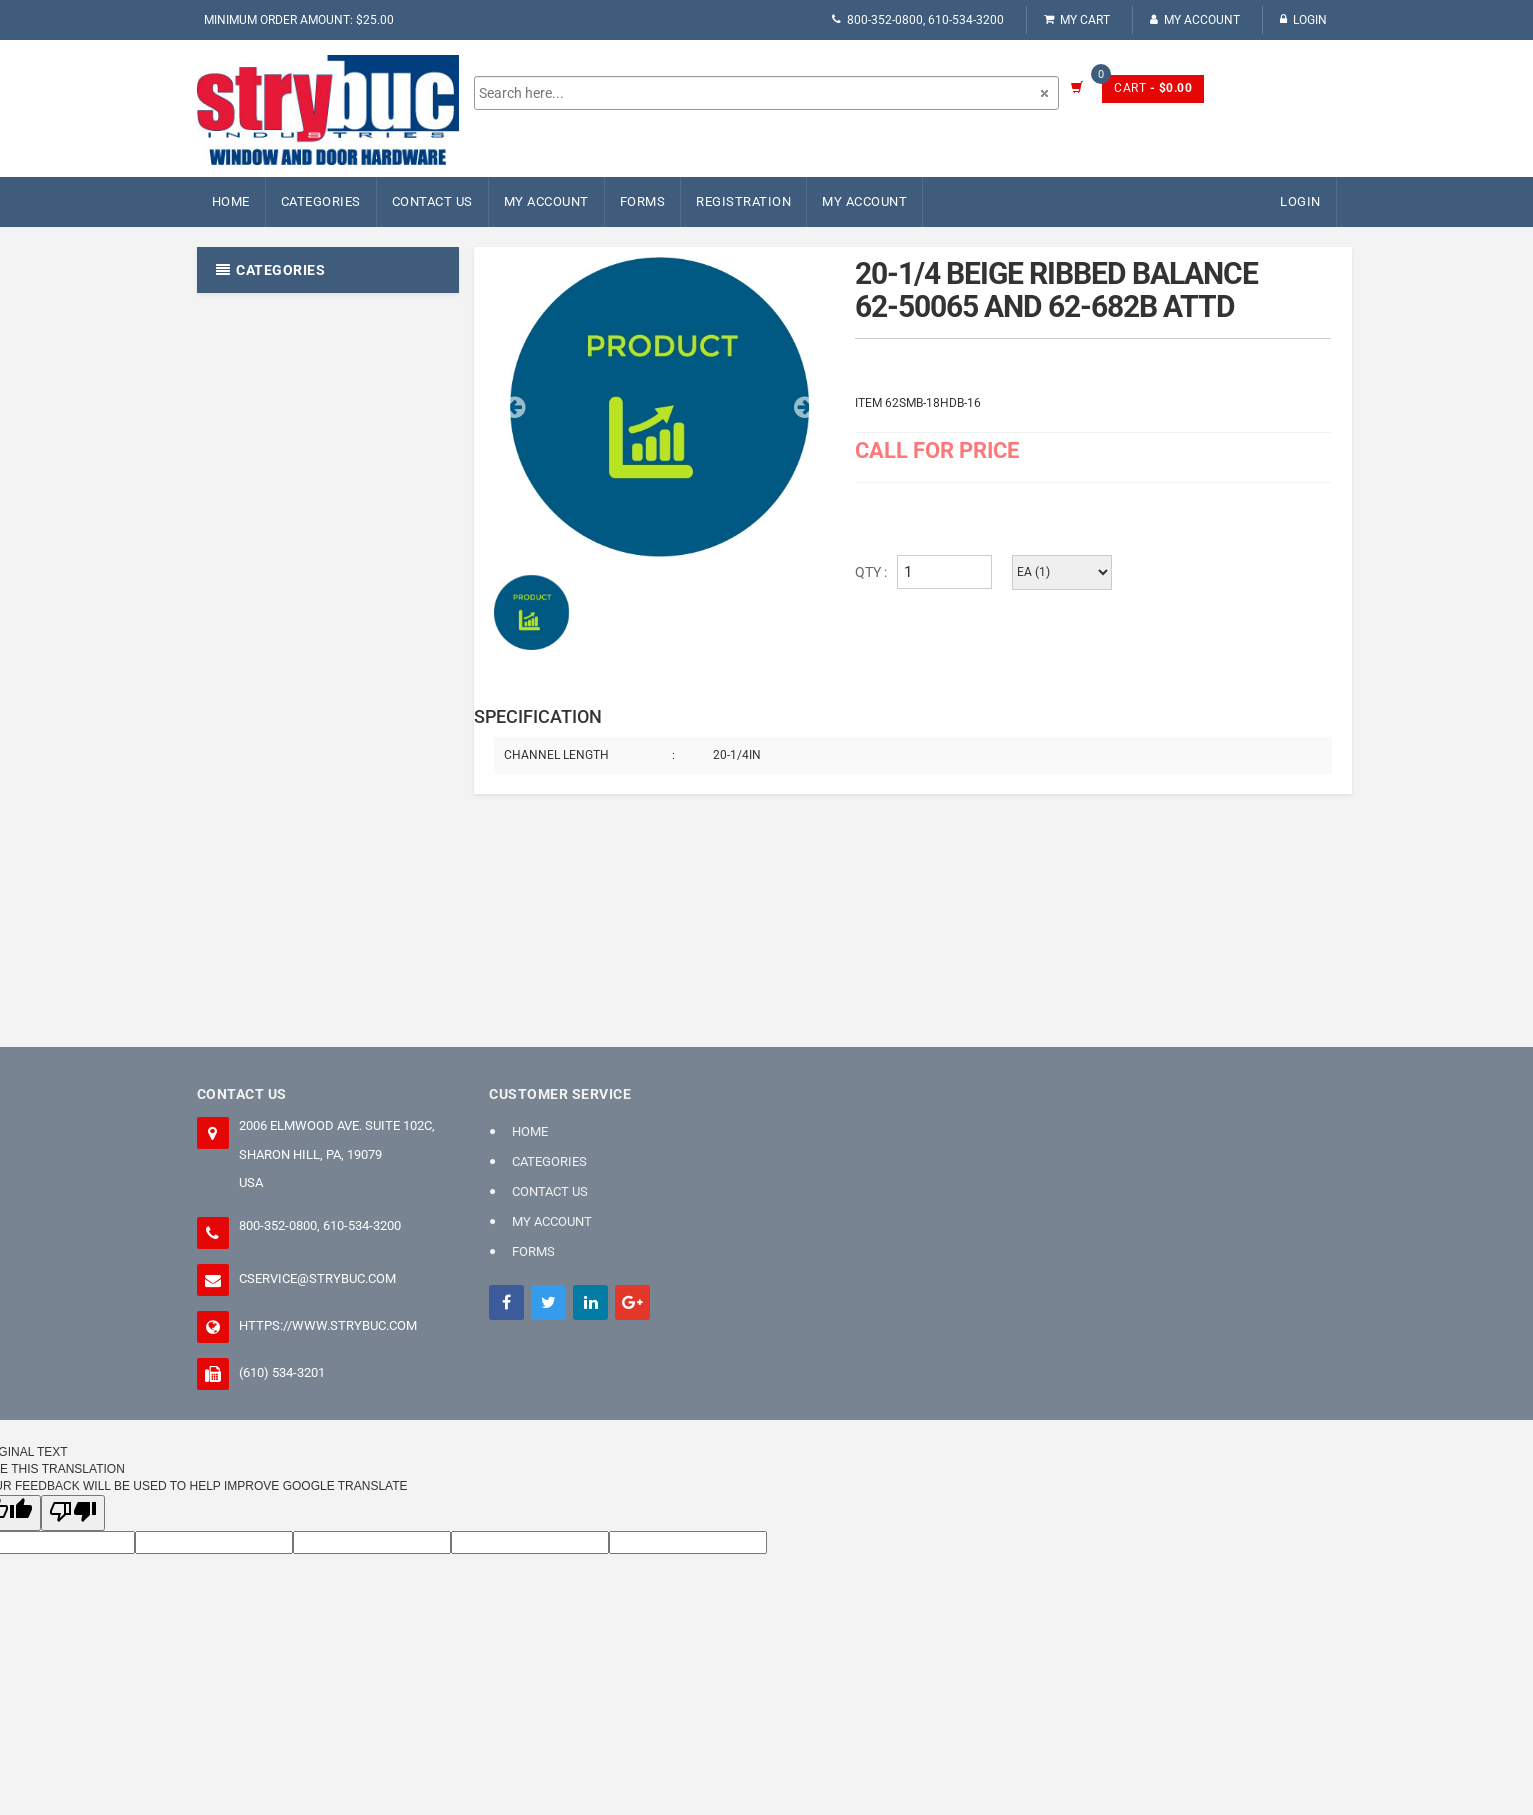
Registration (743, 201)
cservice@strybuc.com (317, 1278)
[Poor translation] (73, 1512)
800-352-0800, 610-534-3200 (918, 20)
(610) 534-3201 (282, 1372)
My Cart (1077, 20)
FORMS (643, 201)
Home (231, 201)
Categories (321, 201)
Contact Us (432, 201)
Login (1303, 20)
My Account (1195, 20)
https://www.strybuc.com (328, 1325)
